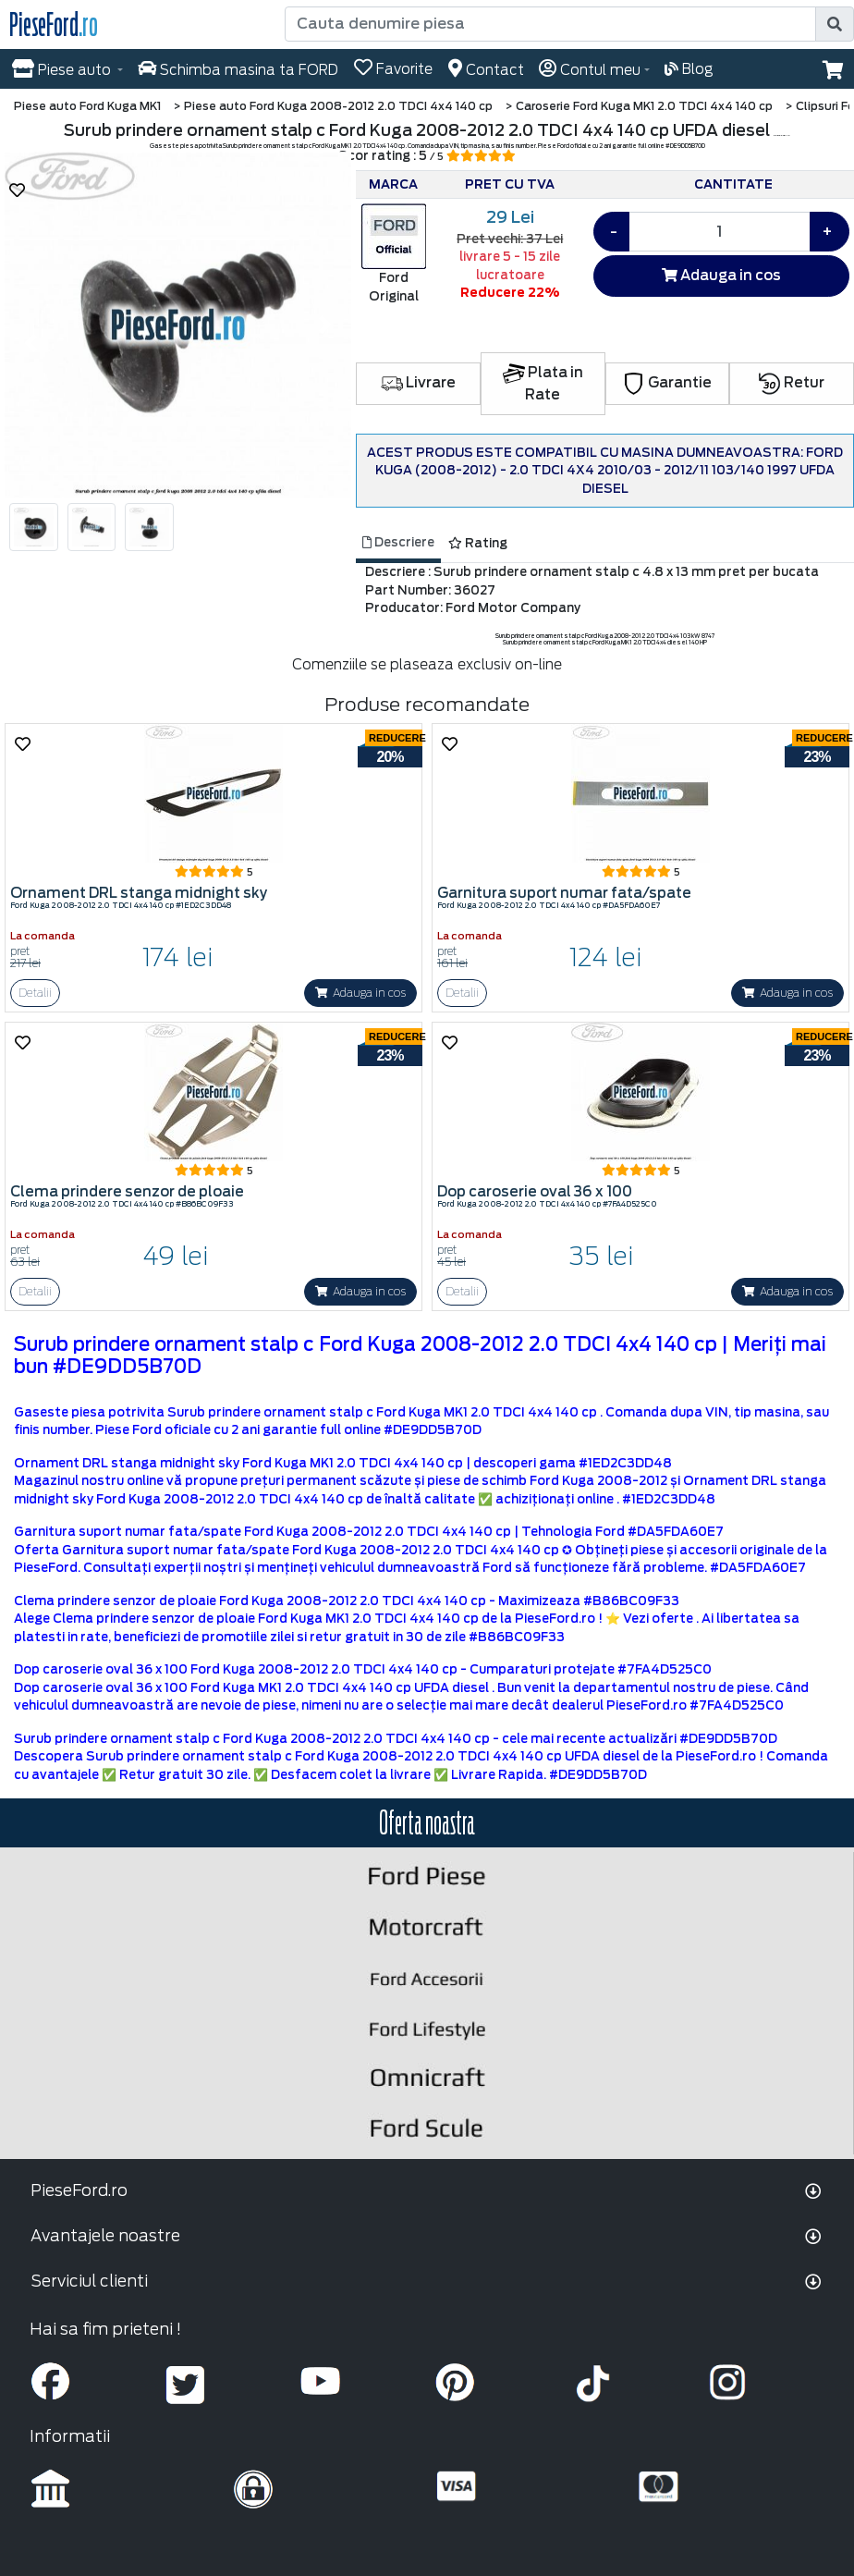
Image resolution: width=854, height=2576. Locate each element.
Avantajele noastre (105, 2235)
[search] (834, 24)
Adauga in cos (721, 275)
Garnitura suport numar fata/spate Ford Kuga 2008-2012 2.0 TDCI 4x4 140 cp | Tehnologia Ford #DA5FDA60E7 (369, 1532)
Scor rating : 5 (427, 156)
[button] (833, 70)
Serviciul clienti (89, 2281)
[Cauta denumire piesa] (552, 24)
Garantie (667, 382)
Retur (791, 382)
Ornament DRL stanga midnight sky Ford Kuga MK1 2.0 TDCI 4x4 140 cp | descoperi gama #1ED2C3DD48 (343, 1463)
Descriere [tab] (398, 542)
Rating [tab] (477, 543)
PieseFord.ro (79, 2190)
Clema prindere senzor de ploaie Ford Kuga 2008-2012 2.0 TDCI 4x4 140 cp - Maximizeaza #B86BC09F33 (346, 1601)
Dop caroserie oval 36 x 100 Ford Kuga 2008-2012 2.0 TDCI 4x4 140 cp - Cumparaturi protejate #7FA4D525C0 (363, 1669)
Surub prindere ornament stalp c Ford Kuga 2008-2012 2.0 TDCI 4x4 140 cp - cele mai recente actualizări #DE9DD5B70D (395, 1739)
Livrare (418, 382)
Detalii (35, 993)
